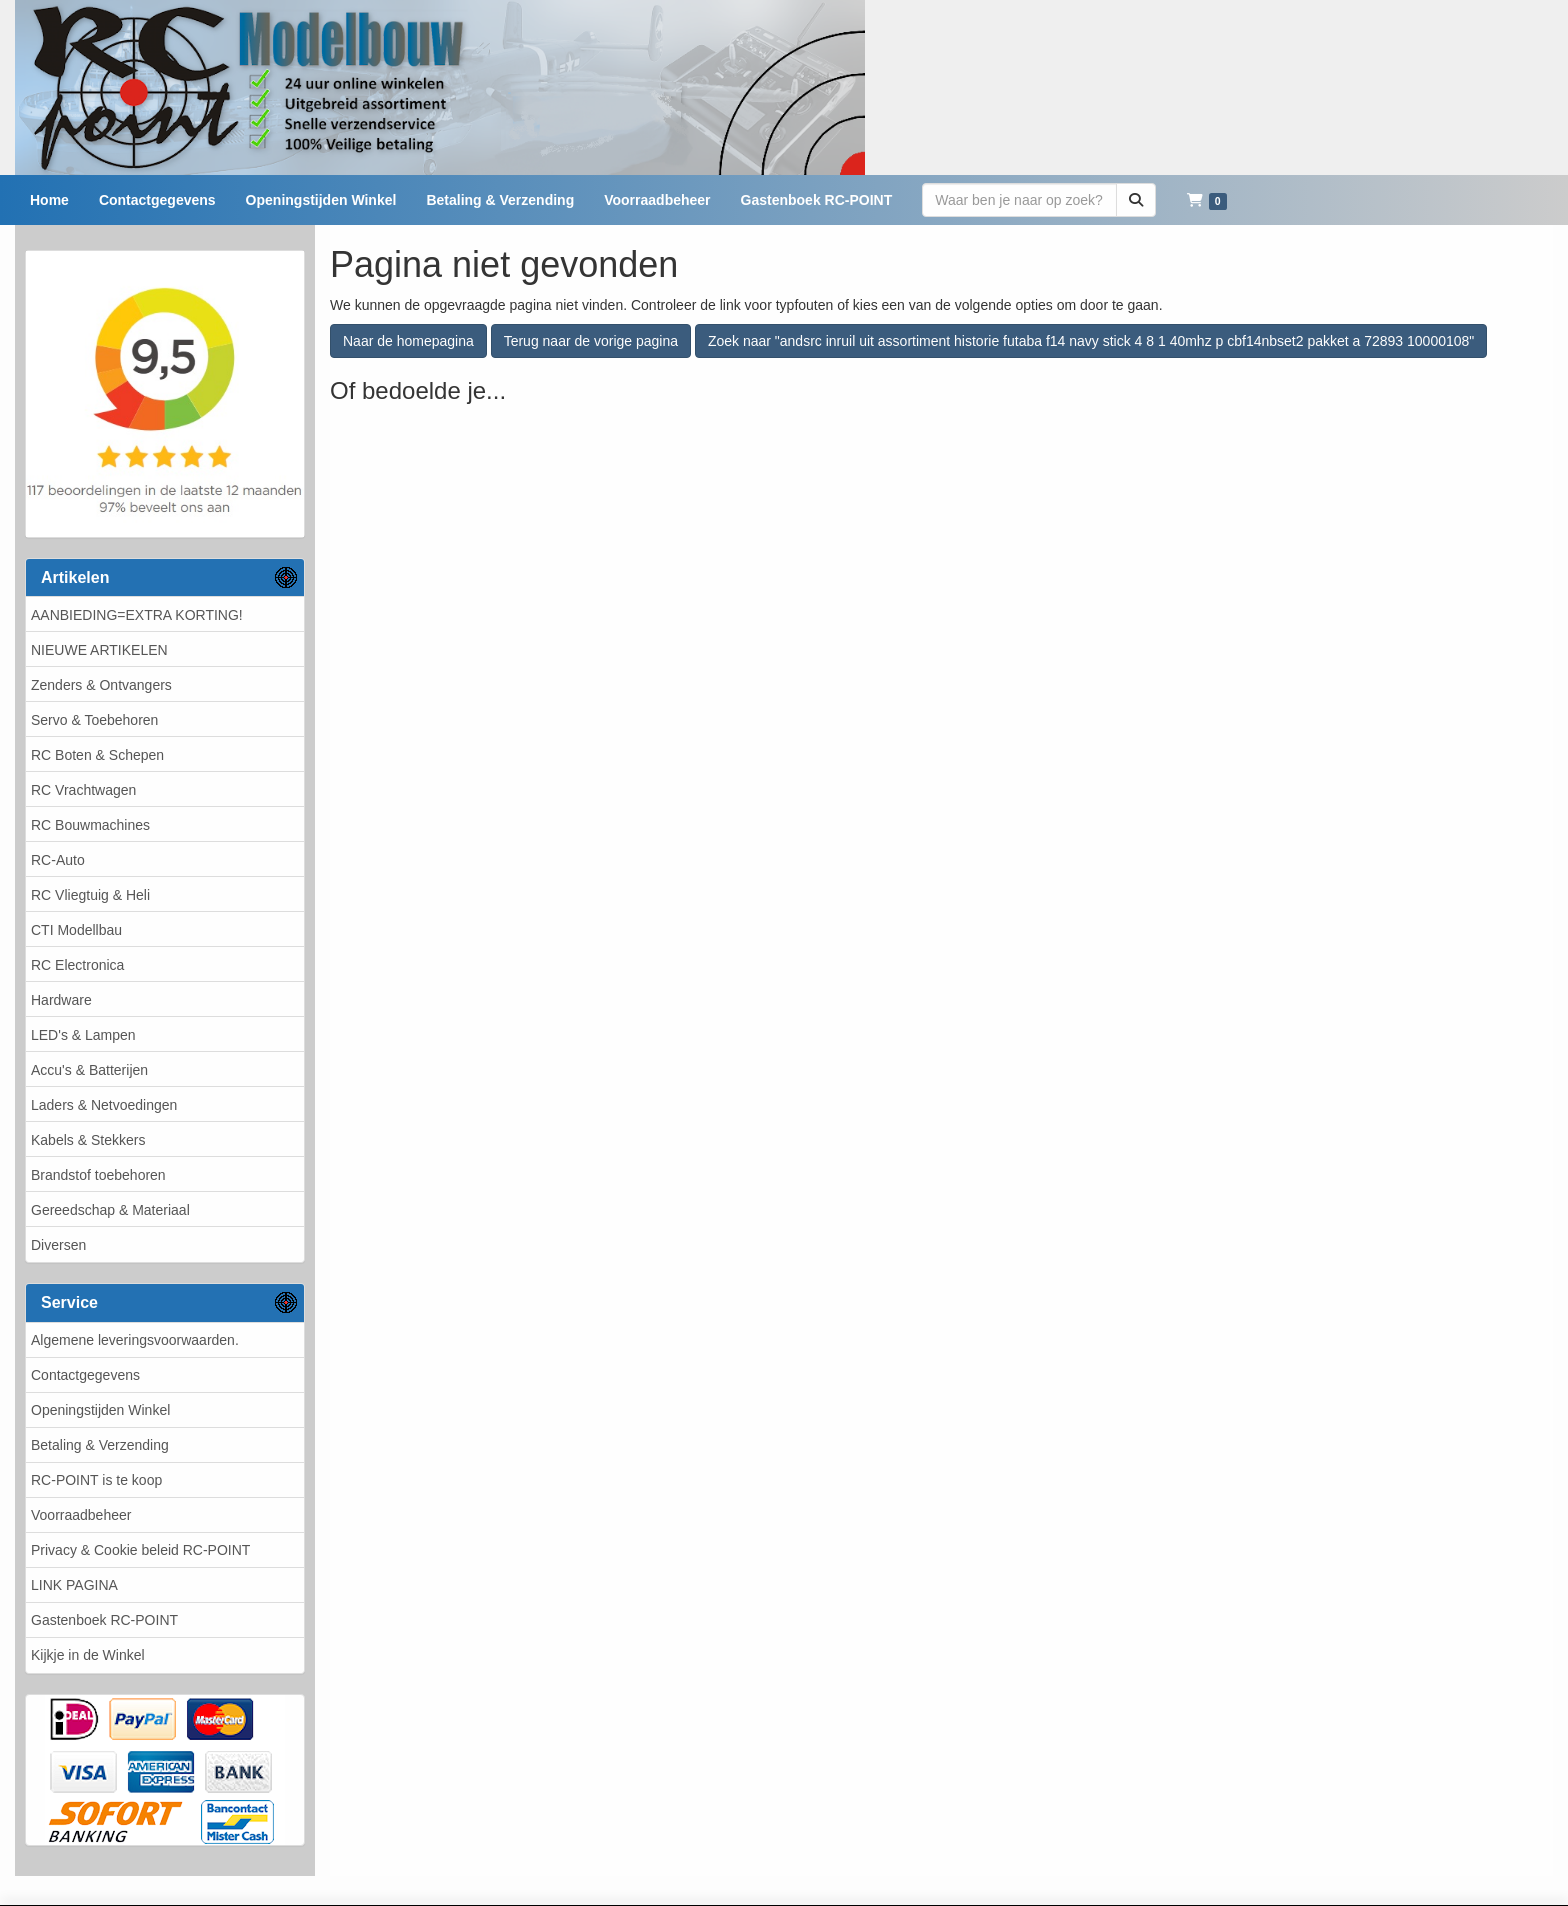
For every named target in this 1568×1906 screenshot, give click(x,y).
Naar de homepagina (408, 341)
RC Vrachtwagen (83, 790)
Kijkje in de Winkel (88, 1655)
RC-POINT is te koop (96, 1480)
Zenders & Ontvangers (101, 685)
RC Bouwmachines (90, 825)
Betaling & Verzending (100, 1445)
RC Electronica (77, 965)
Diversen (58, 1245)
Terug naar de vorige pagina (591, 341)
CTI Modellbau (76, 930)
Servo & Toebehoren (94, 720)
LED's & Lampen (83, 1035)
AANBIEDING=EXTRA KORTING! (137, 615)
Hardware (61, 1000)
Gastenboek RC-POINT (104, 1620)
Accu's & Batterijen (89, 1070)
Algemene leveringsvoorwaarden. (135, 1340)
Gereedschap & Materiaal (110, 1210)
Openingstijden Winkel (100, 1410)
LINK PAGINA (74, 1585)
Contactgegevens (85, 1375)
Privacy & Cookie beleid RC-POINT (140, 1550)
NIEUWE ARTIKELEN (99, 650)
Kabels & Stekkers (88, 1140)
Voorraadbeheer (81, 1515)
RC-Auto (58, 860)
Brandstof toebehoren (98, 1175)
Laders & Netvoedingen (104, 1105)
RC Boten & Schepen (97, 755)
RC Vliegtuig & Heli (90, 895)
